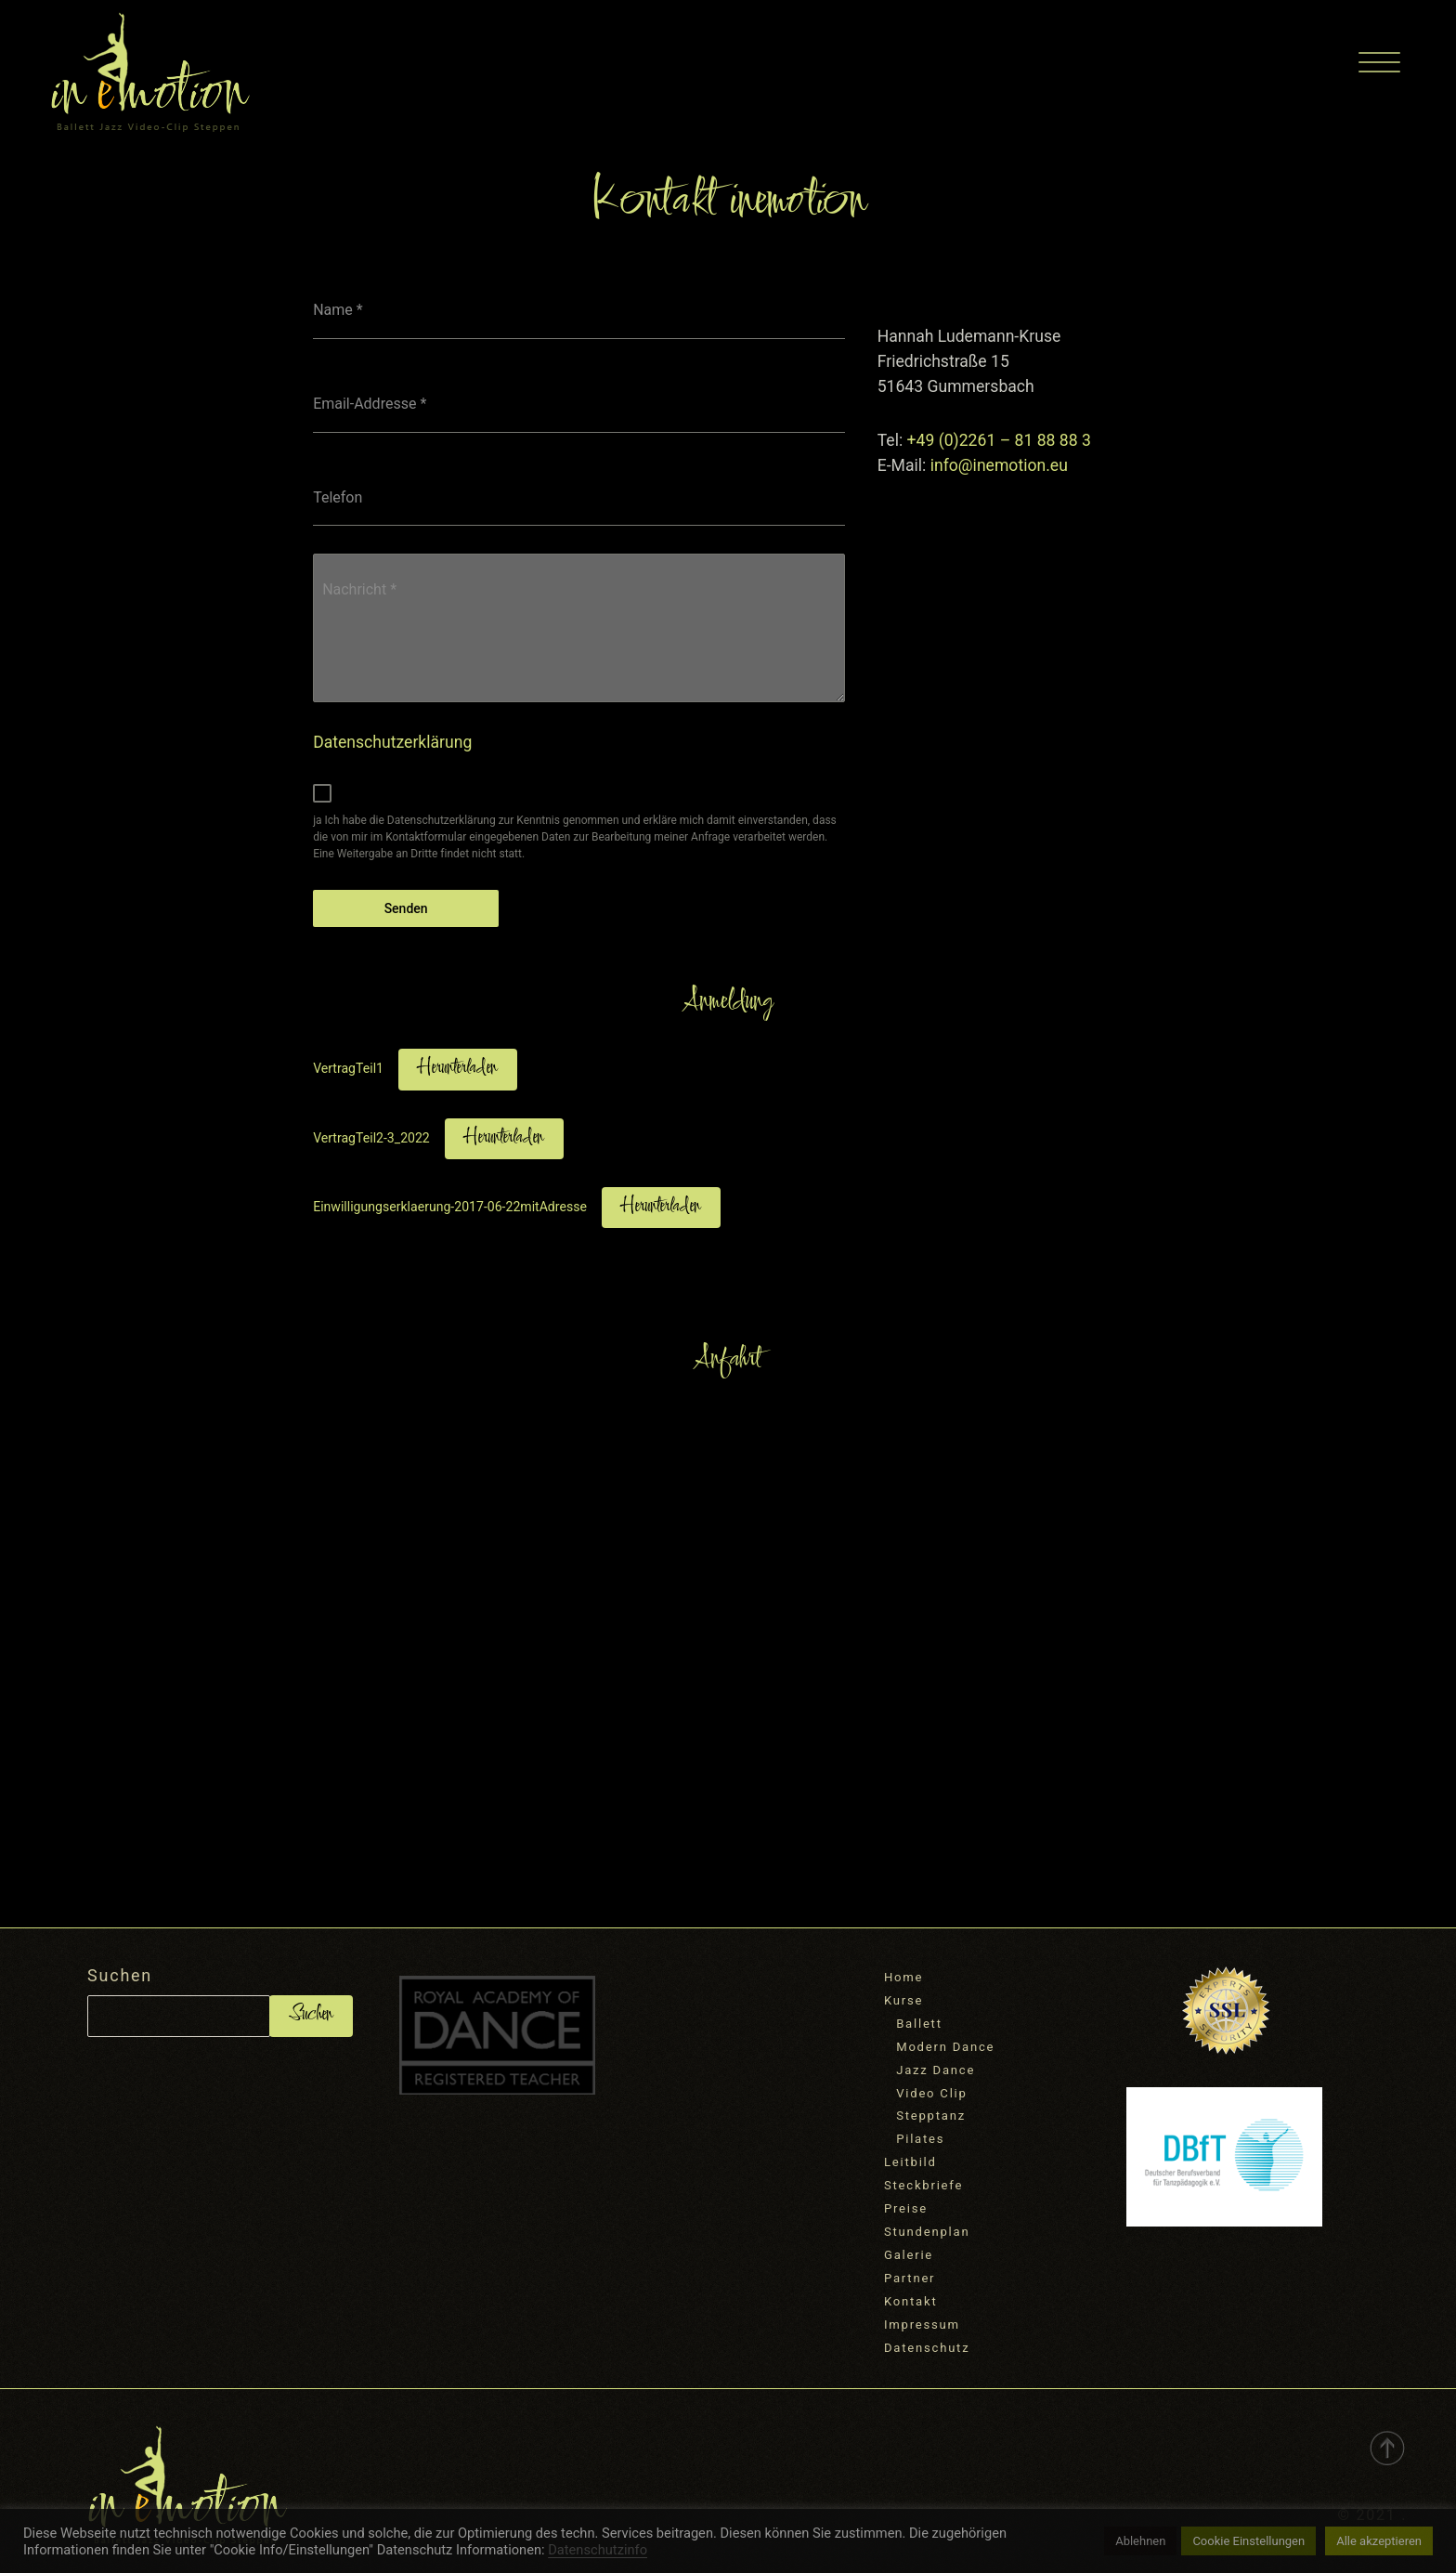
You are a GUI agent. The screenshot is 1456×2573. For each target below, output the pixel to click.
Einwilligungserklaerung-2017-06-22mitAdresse (450, 1206)
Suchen (119, 1975)
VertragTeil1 (348, 1068)
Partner (909, 2278)
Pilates (920, 2139)
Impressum (922, 2324)
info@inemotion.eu (999, 465)
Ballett (919, 2024)
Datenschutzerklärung (392, 742)
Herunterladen (458, 1068)
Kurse (903, 2000)
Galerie (908, 2255)
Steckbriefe (923, 2185)
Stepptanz (931, 2115)
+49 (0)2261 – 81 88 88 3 (999, 440)
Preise (906, 2208)
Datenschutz (926, 2348)
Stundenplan (926, 2232)
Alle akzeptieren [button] (1379, 2541)
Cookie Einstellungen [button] (1248, 2541)
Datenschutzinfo (597, 2549)
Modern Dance (945, 2047)
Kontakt (910, 2301)
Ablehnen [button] (1140, 2541)
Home (903, 1977)
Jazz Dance (935, 2070)
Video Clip (931, 2093)
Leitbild (910, 2162)
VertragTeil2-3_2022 (371, 1137)
